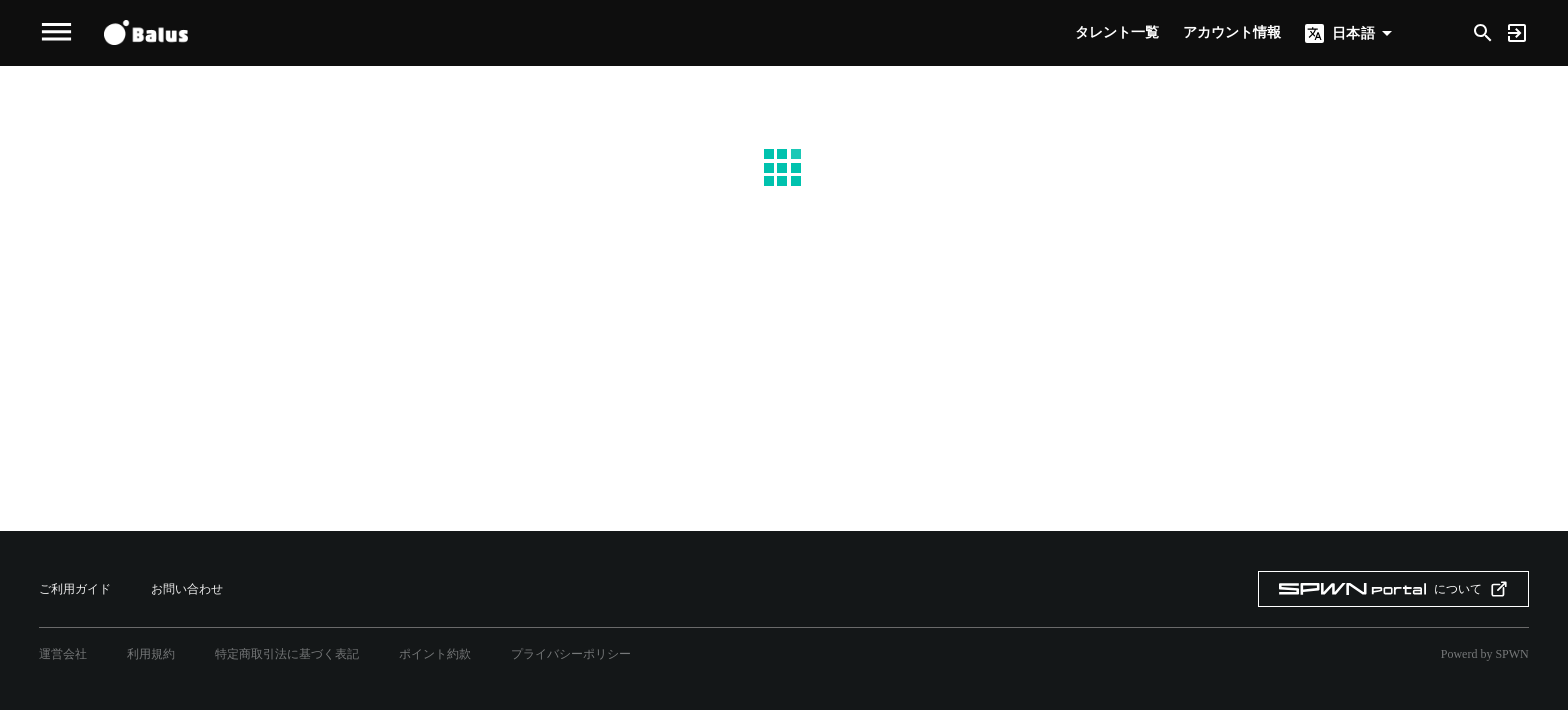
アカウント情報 (1232, 33)
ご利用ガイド (75, 589)
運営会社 (63, 654)
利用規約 (151, 654)
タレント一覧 (1117, 33)
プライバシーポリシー (571, 654)
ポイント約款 (435, 654)
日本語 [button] (1353, 33)
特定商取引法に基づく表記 (287, 654)
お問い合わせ (187, 589)
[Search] (1483, 31)
